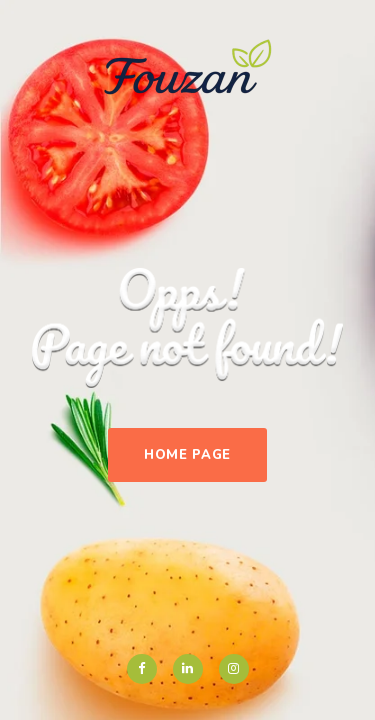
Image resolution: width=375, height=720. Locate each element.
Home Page (187, 455)
